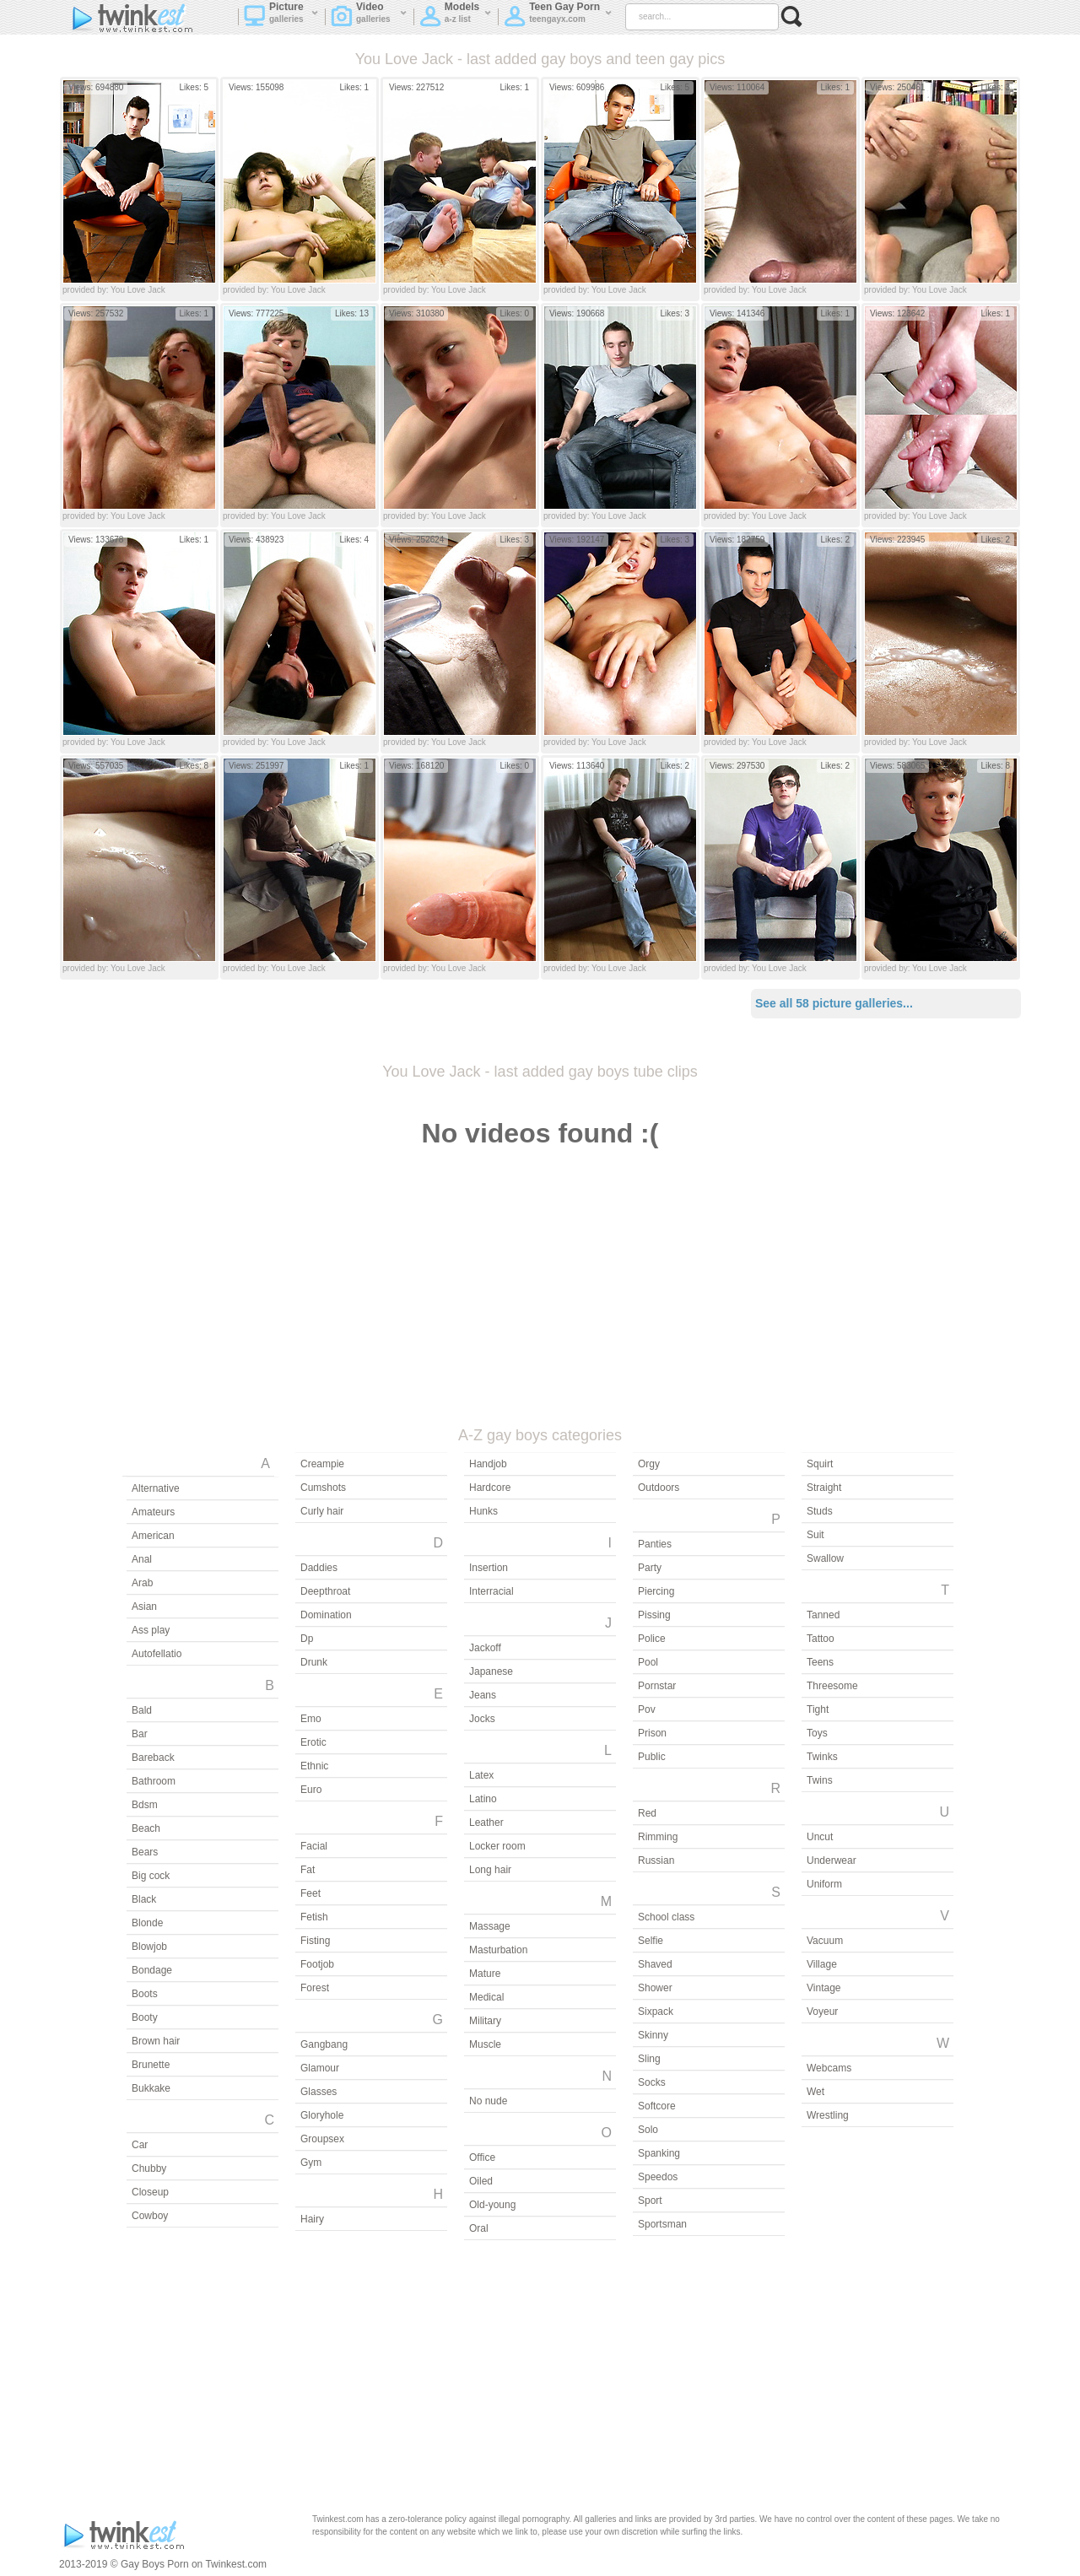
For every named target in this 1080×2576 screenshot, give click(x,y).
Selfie (650, 1941)
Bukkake (151, 2088)
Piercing (656, 1591)
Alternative (156, 1488)
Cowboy (150, 2216)
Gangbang (324, 2044)
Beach (146, 1828)
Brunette (151, 2065)
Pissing (654, 1615)
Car (140, 2145)
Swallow (825, 1558)
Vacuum (825, 1941)
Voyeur (822, 2011)
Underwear (831, 1860)
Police (652, 1638)
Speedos (658, 2177)
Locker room (497, 1846)
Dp (306, 1638)
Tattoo (820, 1638)
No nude (488, 2101)
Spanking (659, 2153)
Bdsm (145, 1805)
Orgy (649, 1464)
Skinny (653, 2035)
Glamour (319, 2068)
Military (485, 2021)
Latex (481, 1775)
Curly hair (321, 1511)
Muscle (485, 2044)
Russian (656, 1860)
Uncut (820, 1837)
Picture (281, 18)
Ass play (151, 1630)
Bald (142, 1710)
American (153, 1536)
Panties (655, 1544)
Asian (144, 1606)
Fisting (315, 1941)
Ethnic (314, 1766)
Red (647, 1813)
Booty (145, 2017)
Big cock (151, 1876)
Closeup (150, 2192)
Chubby (149, 2168)
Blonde (147, 1923)
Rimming (658, 1837)
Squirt (820, 1464)
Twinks (822, 1757)
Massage (489, 1926)
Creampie (322, 1464)
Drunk (313, 1662)
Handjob (488, 1464)
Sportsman (662, 2224)
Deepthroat (325, 1591)
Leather (486, 1822)
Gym (310, 2162)
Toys (817, 1733)
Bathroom (154, 1781)
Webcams (829, 2068)
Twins (820, 1780)
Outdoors (658, 1487)
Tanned (823, 1615)
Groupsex (322, 2139)
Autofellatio (156, 1654)
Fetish (314, 1917)
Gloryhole (321, 2115)
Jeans (482, 1695)
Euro (310, 1790)
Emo (310, 1719)
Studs (820, 1511)
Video (369, 18)
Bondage (152, 1970)
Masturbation (498, 1950)
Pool (648, 1662)
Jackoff (485, 1648)
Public (652, 1757)
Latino (483, 1799)
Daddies (319, 1568)
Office (482, 2157)
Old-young (492, 2205)
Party (650, 1568)
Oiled (481, 2181)
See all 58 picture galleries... (834, 1003)
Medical (486, 1997)
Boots (145, 1994)
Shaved (655, 1964)
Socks (652, 2082)
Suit (815, 1535)
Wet (815, 2092)
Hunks (483, 1511)
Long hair (490, 1870)
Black (144, 1899)
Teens (820, 1662)
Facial (313, 1846)
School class (666, 1917)
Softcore (657, 2106)
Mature (484, 1973)
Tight (818, 1709)
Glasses (318, 2092)
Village (822, 1964)
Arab (142, 1583)
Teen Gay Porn (558, 18)
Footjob (317, 1964)
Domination (326, 1615)
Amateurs (153, 1512)
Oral (479, 2228)
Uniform (824, 1884)
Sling (649, 2059)
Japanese (491, 1671)
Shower (655, 1988)
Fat (307, 1870)
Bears (145, 1852)
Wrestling (828, 2115)
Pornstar (657, 1686)
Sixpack (655, 2011)
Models (455, 18)
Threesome (832, 1686)
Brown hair (156, 2041)
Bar (140, 1734)
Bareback (153, 1757)
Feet (310, 1893)
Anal (142, 1559)
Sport (650, 2200)
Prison (652, 1733)
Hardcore (489, 1487)
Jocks (482, 1719)
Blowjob (149, 1946)
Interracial (491, 1591)
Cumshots (323, 1487)
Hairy (312, 2219)
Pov (647, 1709)
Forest (314, 1988)
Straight (824, 1487)
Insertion (488, 1568)
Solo (648, 2130)
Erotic (313, 1742)
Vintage (823, 1988)
